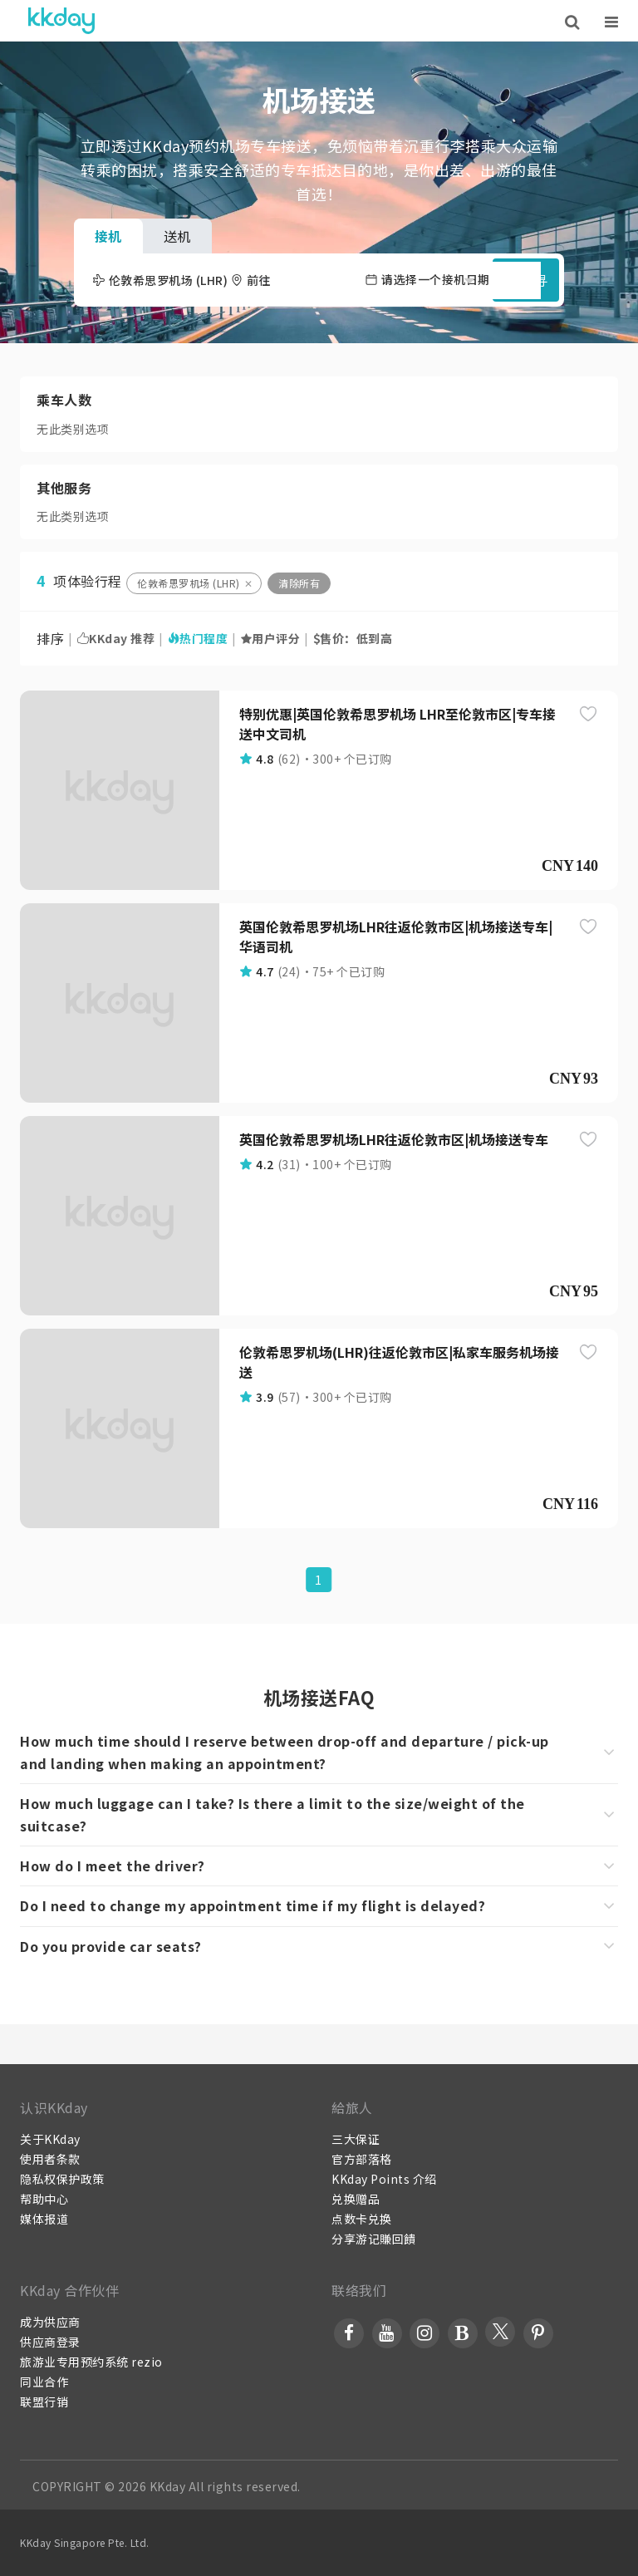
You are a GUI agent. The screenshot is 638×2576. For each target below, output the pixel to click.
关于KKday (50, 2139)
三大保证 (355, 2139)
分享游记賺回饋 (373, 2238)
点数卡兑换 (361, 2218)
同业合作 (44, 2381)
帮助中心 (44, 2198)
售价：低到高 (353, 638)
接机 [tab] (108, 236)
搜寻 (525, 280)
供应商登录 (50, 2341)
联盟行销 (44, 2401)
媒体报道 (44, 2218)
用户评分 (271, 638)
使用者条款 (50, 2159)
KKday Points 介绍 (384, 2178)
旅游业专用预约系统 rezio (91, 2361)
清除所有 (299, 583)
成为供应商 (50, 2321)
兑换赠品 (355, 2198)
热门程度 (198, 638)
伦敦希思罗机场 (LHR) (188, 583)
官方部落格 (361, 2159)
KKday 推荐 (116, 638)
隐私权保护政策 (62, 2178)
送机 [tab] (177, 236)
